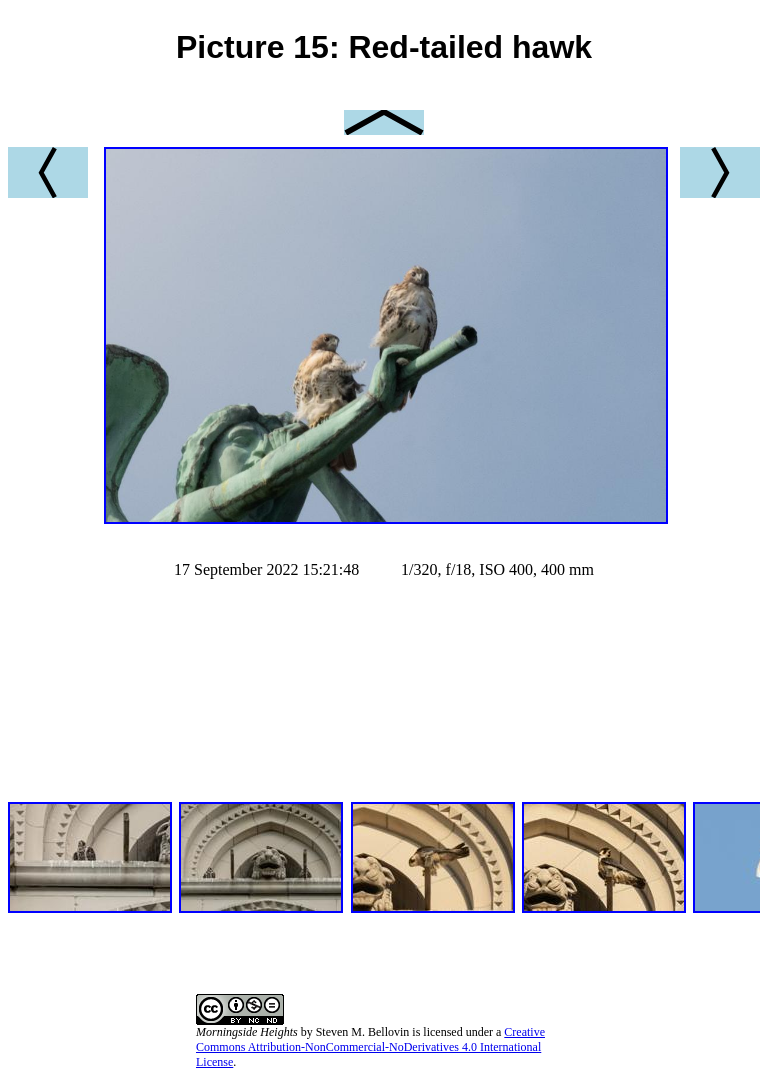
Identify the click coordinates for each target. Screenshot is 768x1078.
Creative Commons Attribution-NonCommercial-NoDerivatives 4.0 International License (370, 1047)
